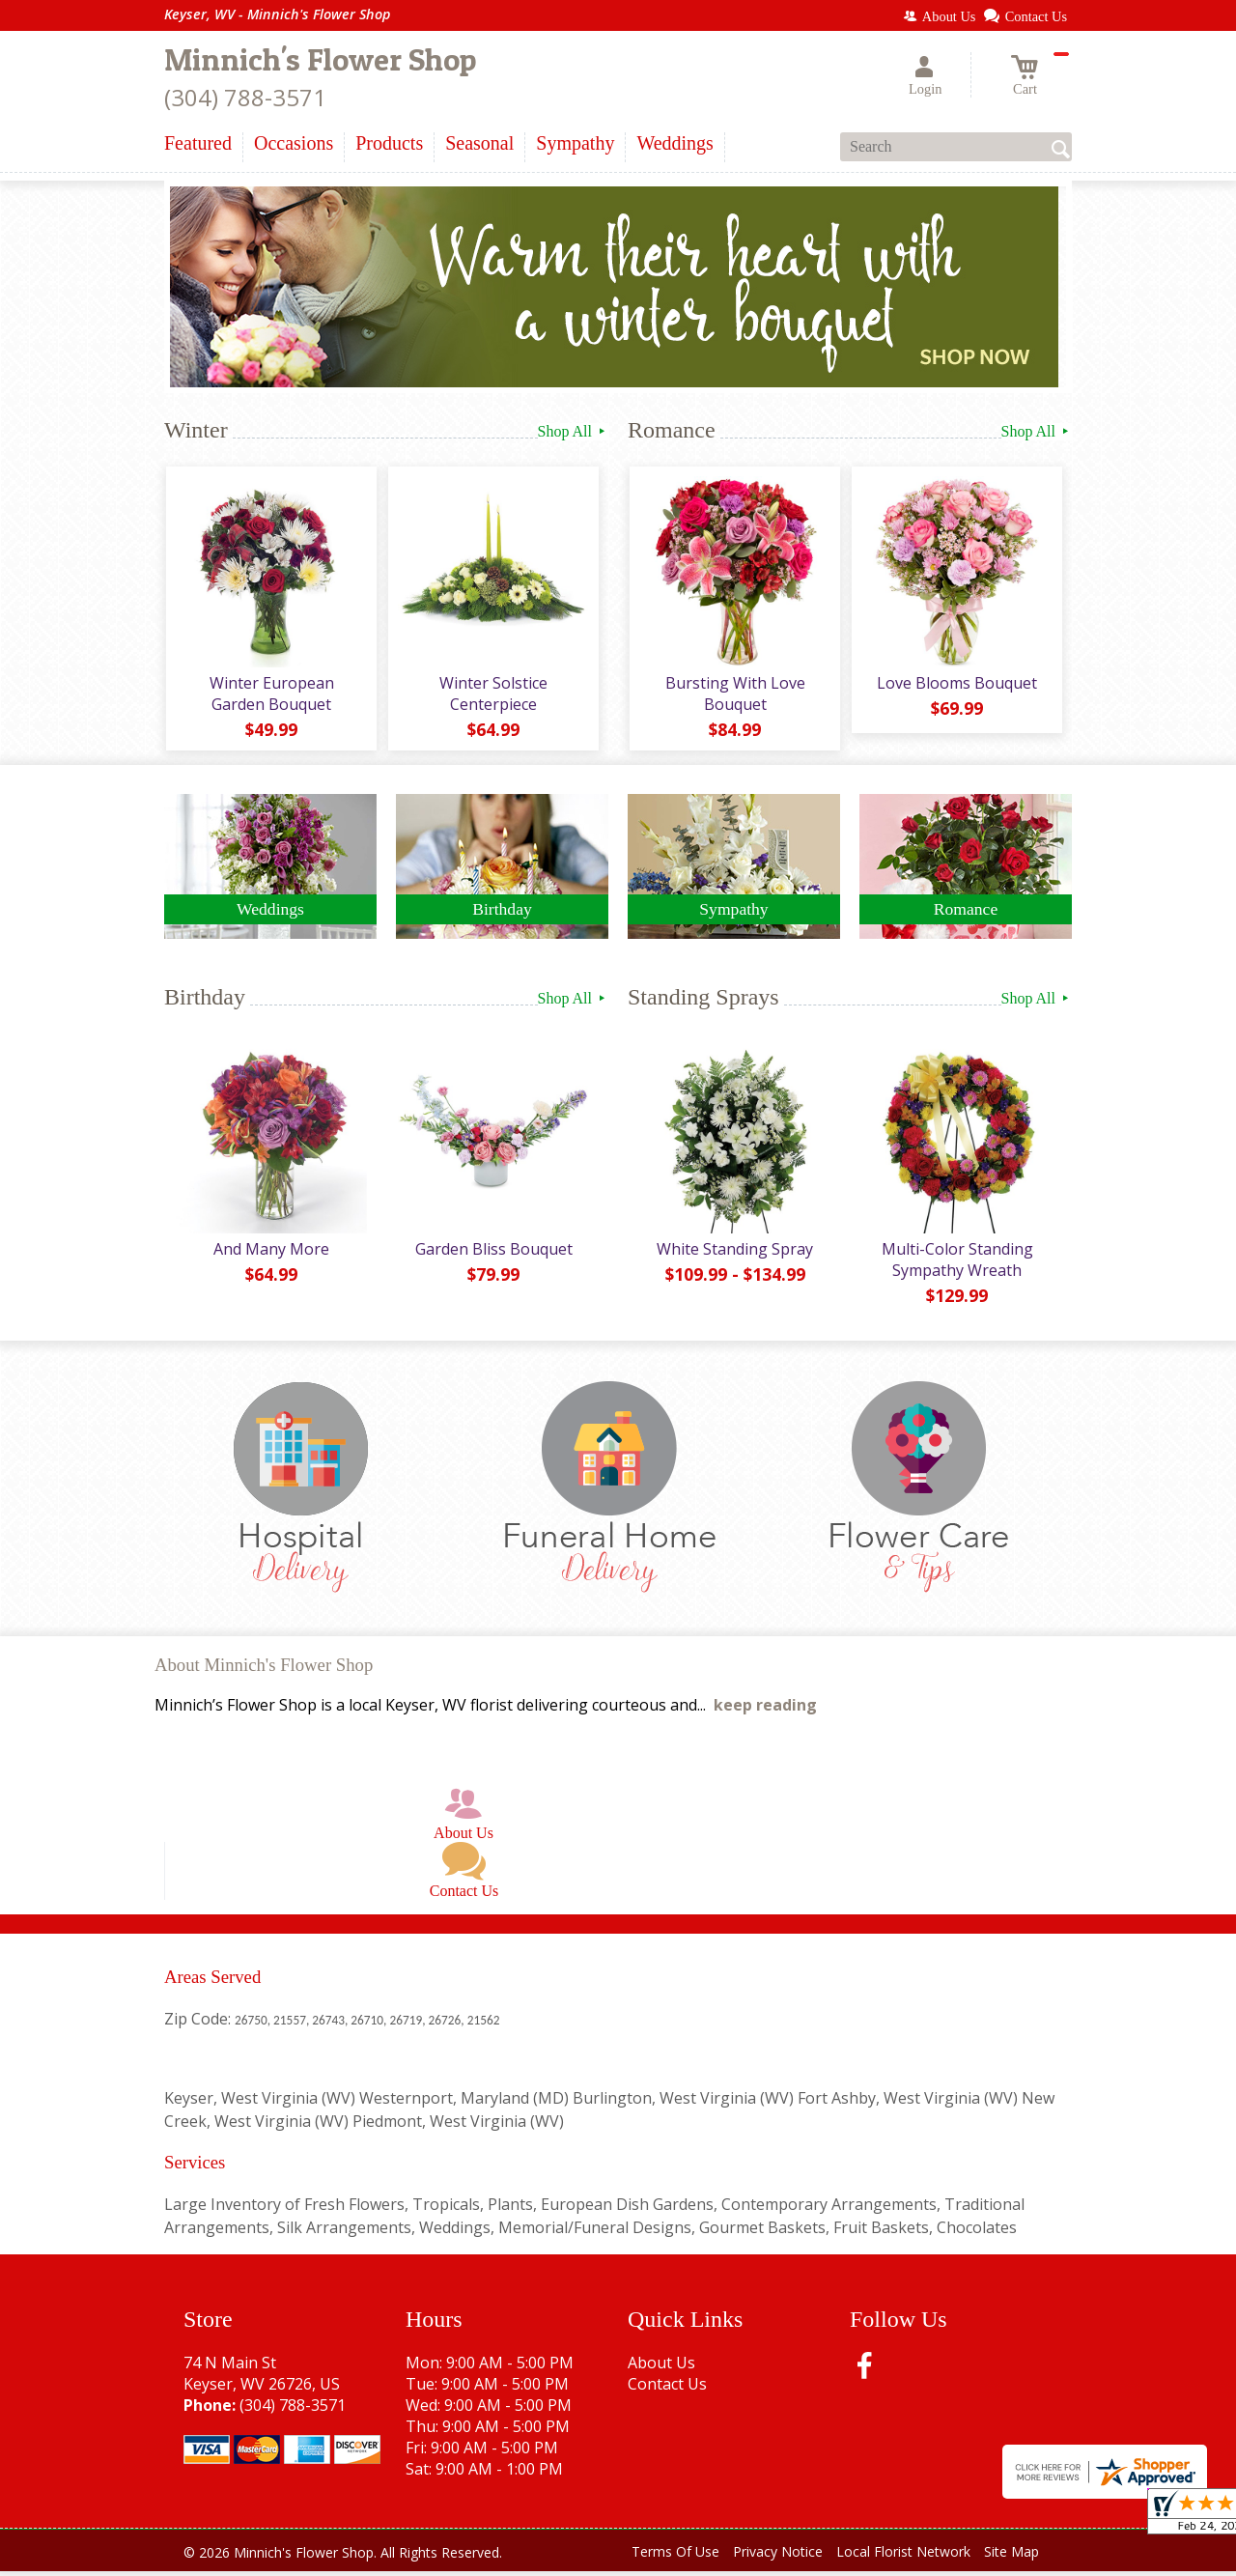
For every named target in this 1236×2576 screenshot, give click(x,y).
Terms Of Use (675, 2556)
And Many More (270, 1253)
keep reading (765, 1709)
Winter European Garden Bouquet (270, 695)
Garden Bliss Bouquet (493, 1253)
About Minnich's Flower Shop (263, 1669)
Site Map (1011, 2556)
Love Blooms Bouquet (956, 684)
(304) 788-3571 (245, 97)
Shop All (573, 431)
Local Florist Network (903, 2556)
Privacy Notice (778, 2556)
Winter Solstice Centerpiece (492, 695)
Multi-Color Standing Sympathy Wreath (956, 1264)
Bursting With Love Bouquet (734, 695)
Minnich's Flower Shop (320, 59)
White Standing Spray (734, 1253)
